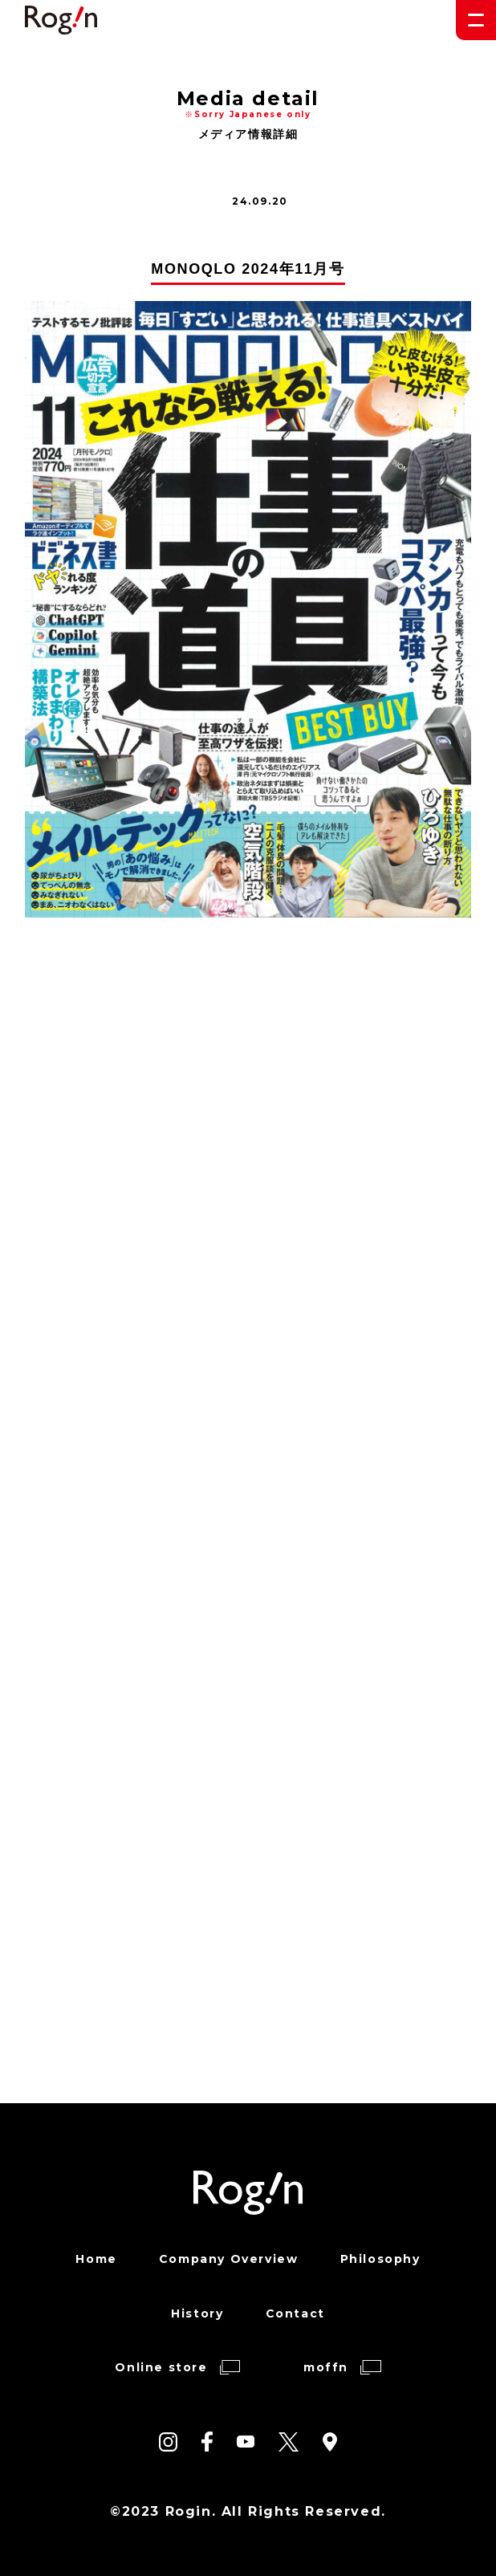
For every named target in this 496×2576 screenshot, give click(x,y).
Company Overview (229, 2259)
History (197, 2313)
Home (95, 2259)
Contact (295, 2313)
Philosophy (380, 2259)
